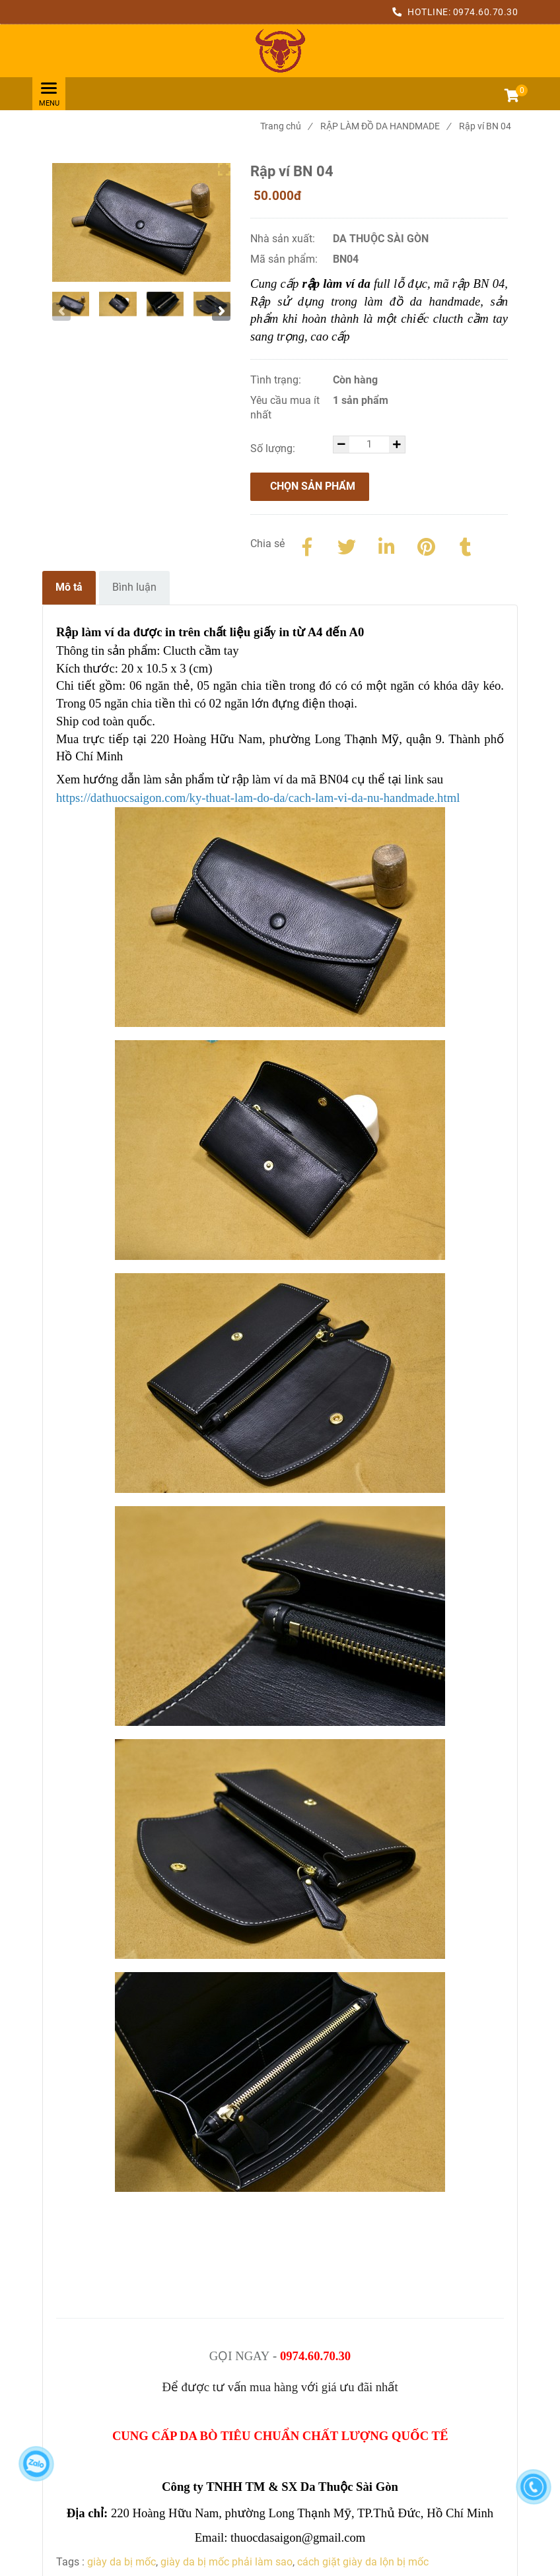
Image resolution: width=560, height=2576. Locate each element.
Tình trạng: (277, 380)
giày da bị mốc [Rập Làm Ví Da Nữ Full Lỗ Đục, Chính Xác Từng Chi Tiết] (121, 2562)
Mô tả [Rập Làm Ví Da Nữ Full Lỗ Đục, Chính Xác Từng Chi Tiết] (69, 587)
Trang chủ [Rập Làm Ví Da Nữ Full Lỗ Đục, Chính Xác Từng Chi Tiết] (286, 126)
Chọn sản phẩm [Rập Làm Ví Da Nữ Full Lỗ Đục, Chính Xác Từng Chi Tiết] (312, 486)
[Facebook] (307, 544)
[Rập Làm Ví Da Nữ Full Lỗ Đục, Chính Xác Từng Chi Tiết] (280, 51)
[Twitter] (346, 544)
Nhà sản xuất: (284, 238)
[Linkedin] (386, 544)
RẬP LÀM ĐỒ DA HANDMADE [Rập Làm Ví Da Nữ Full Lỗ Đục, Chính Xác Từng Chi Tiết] (385, 126)
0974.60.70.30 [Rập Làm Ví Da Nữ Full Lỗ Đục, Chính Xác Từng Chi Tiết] (485, 12)
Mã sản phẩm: (285, 259)
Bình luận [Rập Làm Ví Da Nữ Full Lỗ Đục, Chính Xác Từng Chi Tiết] (134, 587)
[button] (511, 97)
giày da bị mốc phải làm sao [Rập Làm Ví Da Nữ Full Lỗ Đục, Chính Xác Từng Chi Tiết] (226, 2562)
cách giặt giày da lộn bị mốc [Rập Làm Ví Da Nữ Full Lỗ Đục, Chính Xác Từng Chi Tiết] (363, 2562)
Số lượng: (274, 448)
